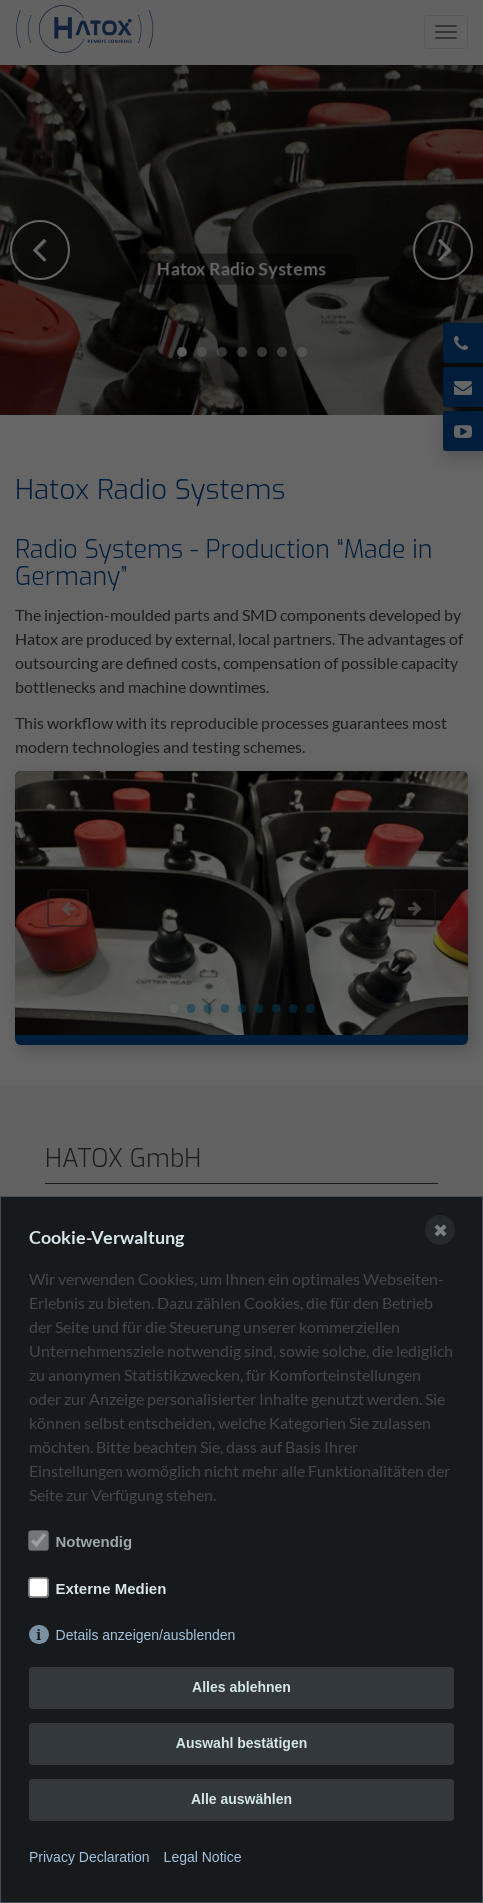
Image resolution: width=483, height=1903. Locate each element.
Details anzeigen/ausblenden (146, 1635)
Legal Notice (203, 1857)
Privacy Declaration (89, 1857)
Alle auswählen (241, 1799)
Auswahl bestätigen (241, 1743)
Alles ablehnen (241, 1687)
